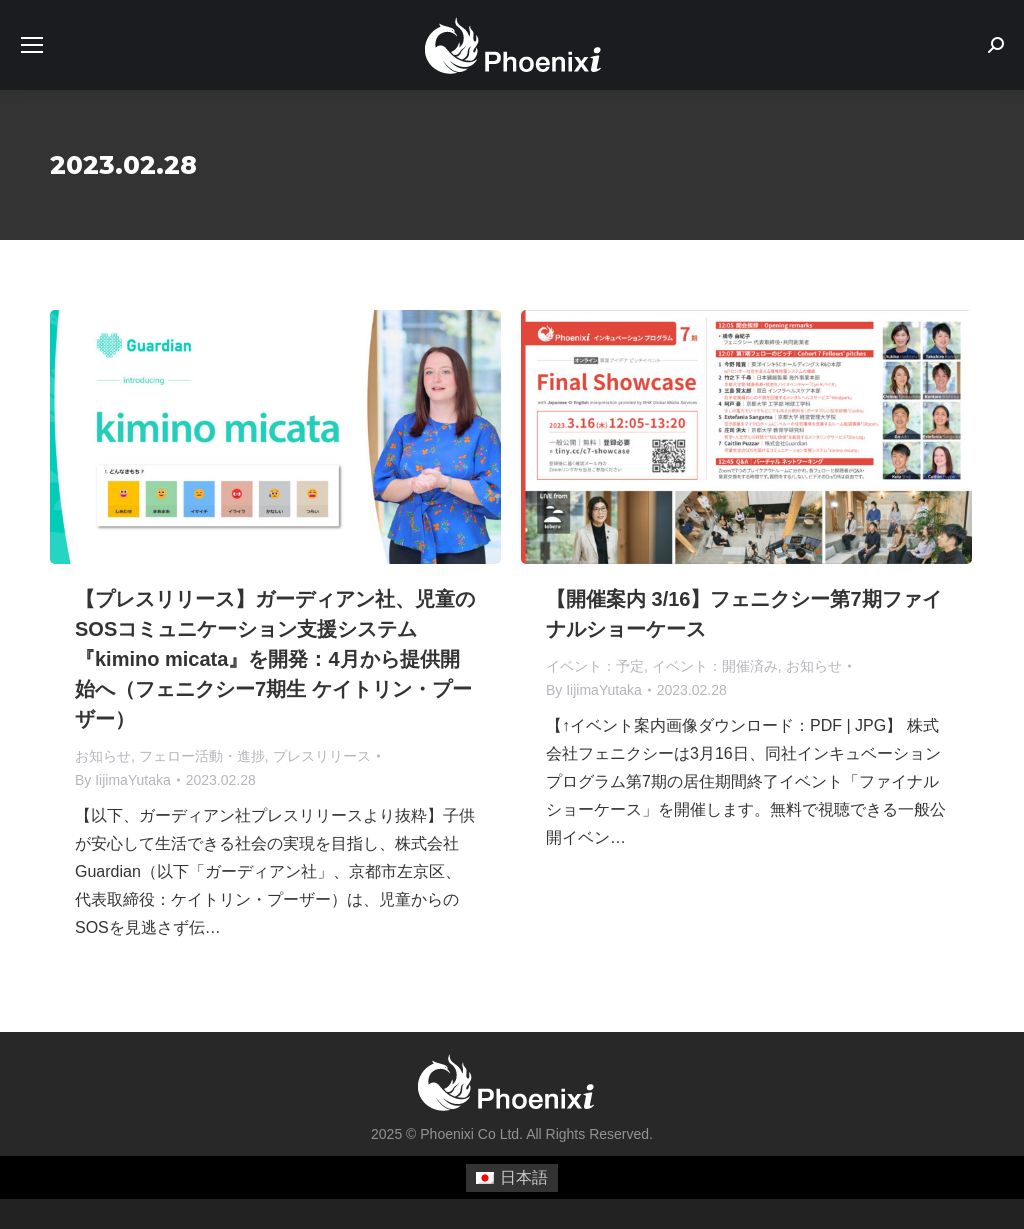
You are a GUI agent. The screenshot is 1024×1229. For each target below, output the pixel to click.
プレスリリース (322, 756)
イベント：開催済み (715, 666)
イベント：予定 (595, 666)
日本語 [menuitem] (524, 1177)
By (123, 780)
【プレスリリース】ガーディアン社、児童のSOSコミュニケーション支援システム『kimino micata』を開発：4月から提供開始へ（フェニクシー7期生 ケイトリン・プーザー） (275, 659)
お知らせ (103, 756)
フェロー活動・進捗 (202, 756)
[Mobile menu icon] (32, 45)
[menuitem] (512, 1178)
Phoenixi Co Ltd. (471, 1134)
